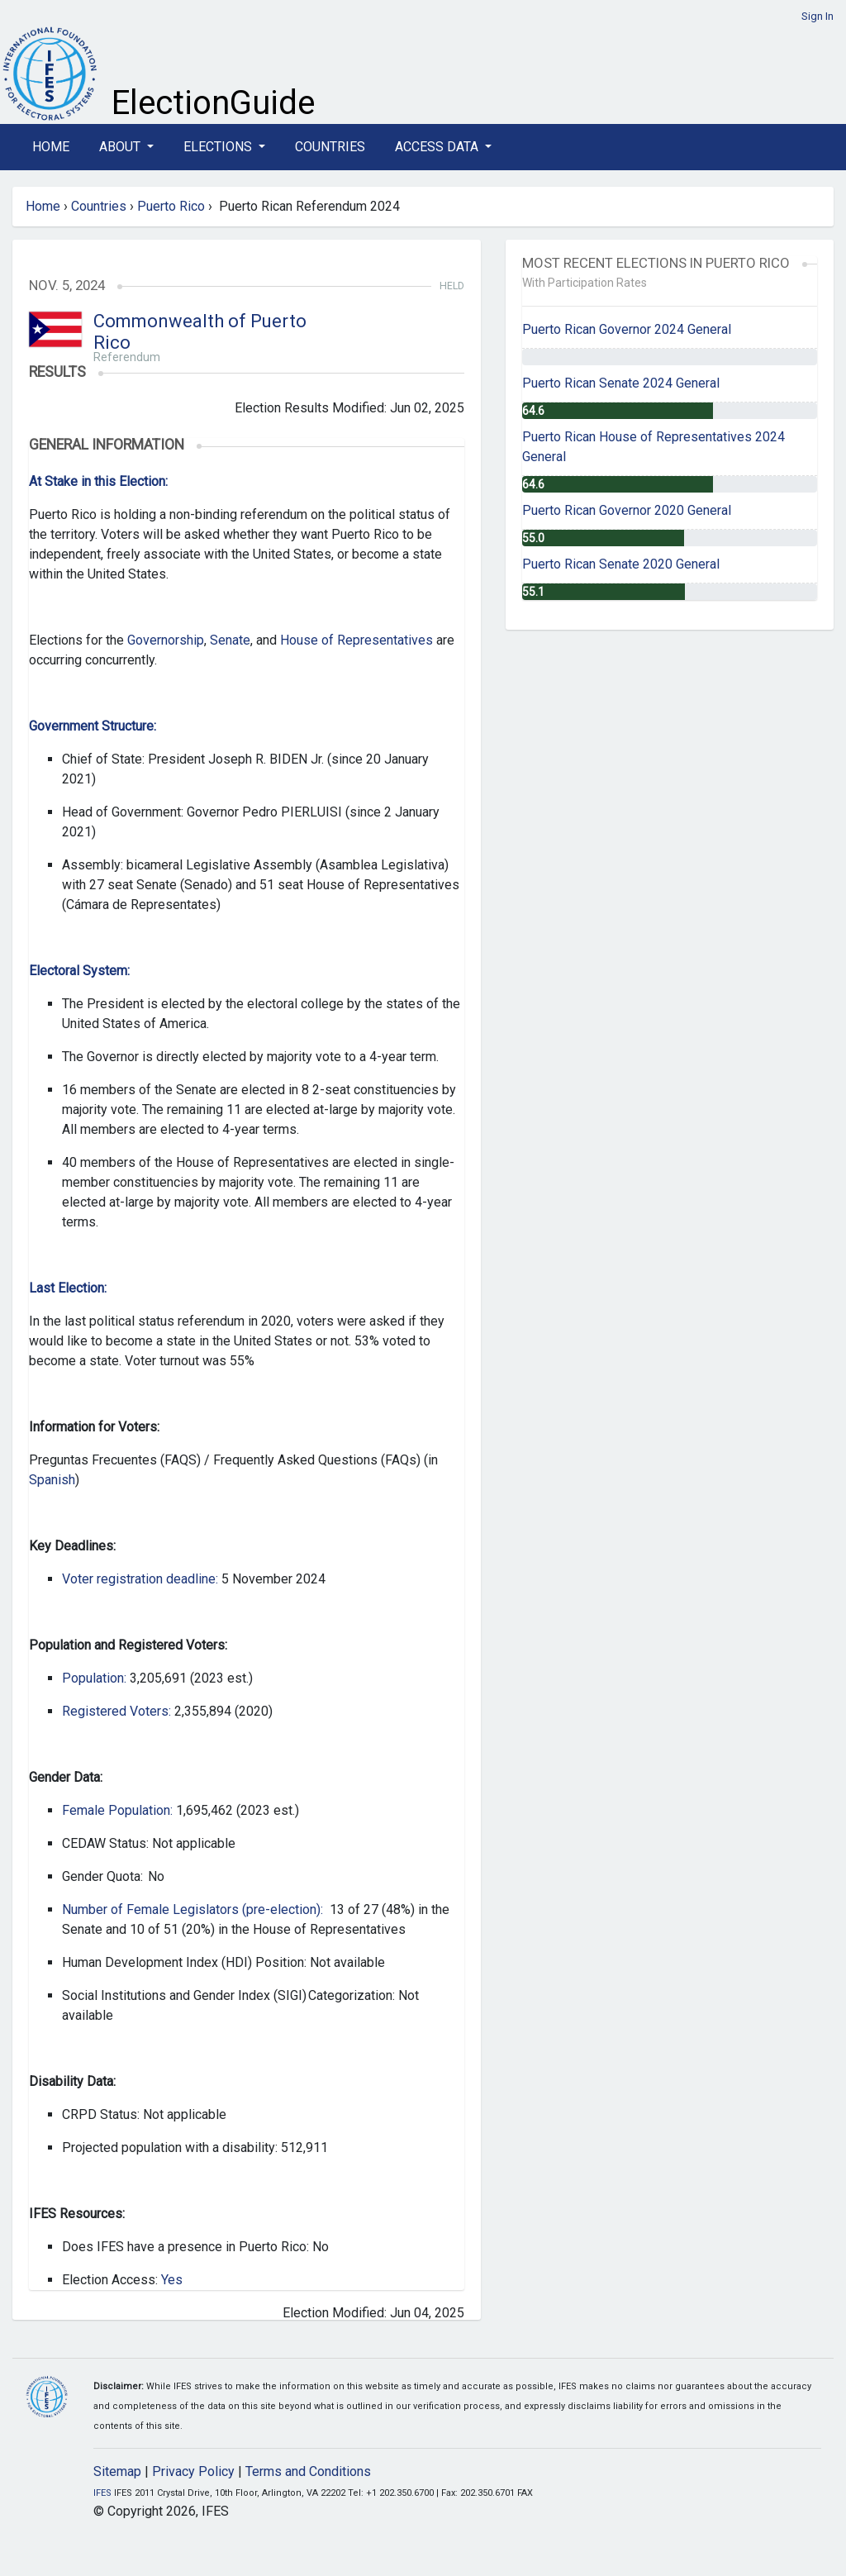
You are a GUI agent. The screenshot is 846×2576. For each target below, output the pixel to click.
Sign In (817, 16)
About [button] (121, 147)
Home (50, 147)
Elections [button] (219, 147)
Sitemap (117, 2471)
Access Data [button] (438, 147)
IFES (102, 2493)
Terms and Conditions (308, 2471)
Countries (330, 147)
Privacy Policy (193, 2471)
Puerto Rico (171, 206)
